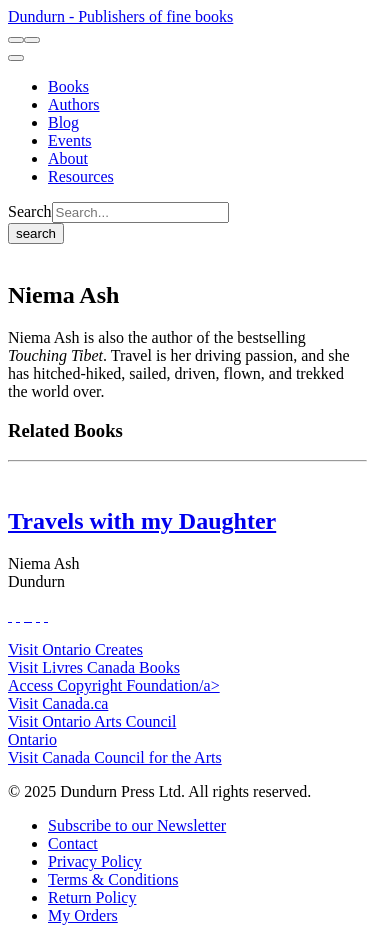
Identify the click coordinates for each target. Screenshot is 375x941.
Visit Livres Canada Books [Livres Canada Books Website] (94, 667)
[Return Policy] (92, 897)
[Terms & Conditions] (113, 879)
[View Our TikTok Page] (26, 615)
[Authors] (74, 104)
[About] (68, 158)
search (36, 233)
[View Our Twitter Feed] (18, 615)
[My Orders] (83, 915)
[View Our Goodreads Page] (46, 615)
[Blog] (63, 122)
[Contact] (73, 843)
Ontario (32, 739)
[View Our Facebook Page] (10, 615)
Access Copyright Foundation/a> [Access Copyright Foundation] (114, 685)
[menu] (16, 58)
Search (30, 211)
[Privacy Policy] (95, 861)
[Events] (70, 140)
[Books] (68, 86)
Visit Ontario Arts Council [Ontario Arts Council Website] (92, 721)
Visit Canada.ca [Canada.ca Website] (58, 703)
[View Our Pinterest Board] (38, 615)
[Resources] (81, 176)
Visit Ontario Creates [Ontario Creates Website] (75, 649)
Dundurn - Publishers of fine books (120, 16)
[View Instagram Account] (30, 615)
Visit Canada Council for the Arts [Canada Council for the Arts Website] (115, 757)
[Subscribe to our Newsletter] (137, 825)
